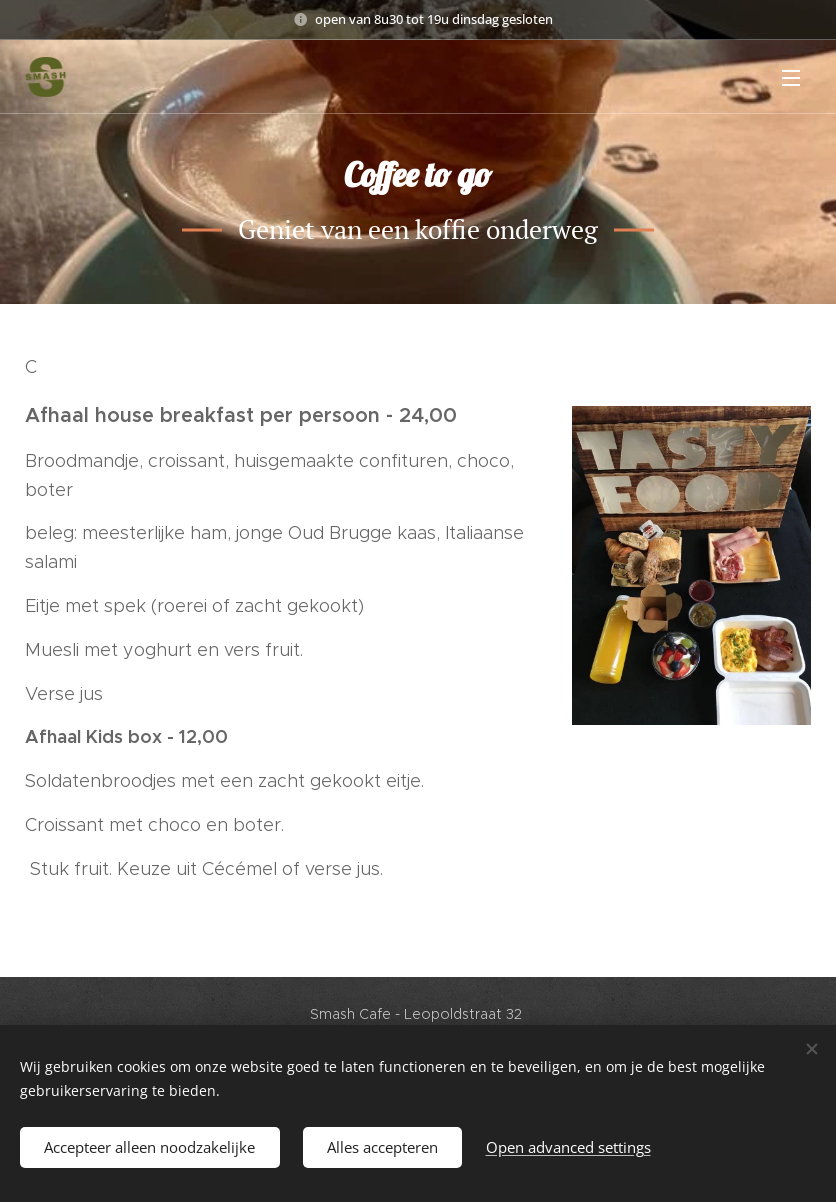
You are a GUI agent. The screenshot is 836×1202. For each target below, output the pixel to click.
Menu (791, 78)
